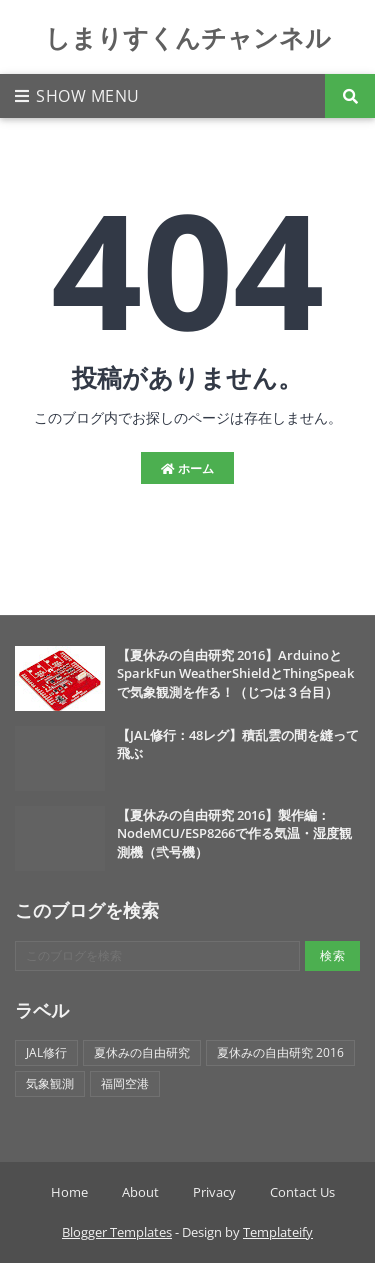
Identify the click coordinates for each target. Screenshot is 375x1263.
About (140, 1192)
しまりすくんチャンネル (188, 37)
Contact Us (302, 1192)
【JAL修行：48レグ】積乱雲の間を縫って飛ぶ (238, 744)
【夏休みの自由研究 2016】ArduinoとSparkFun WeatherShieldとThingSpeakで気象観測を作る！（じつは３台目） (235, 673)
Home (69, 1192)
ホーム (187, 468)
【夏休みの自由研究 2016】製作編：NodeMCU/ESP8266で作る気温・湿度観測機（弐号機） (234, 833)
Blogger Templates (117, 1232)
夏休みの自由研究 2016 (280, 1052)
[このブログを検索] (157, 956)
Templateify (278, 1232)
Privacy (214, 1192)
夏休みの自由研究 (142, 1052)
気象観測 (50, 1083)
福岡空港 (125, 1083)
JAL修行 (46, 1052)
